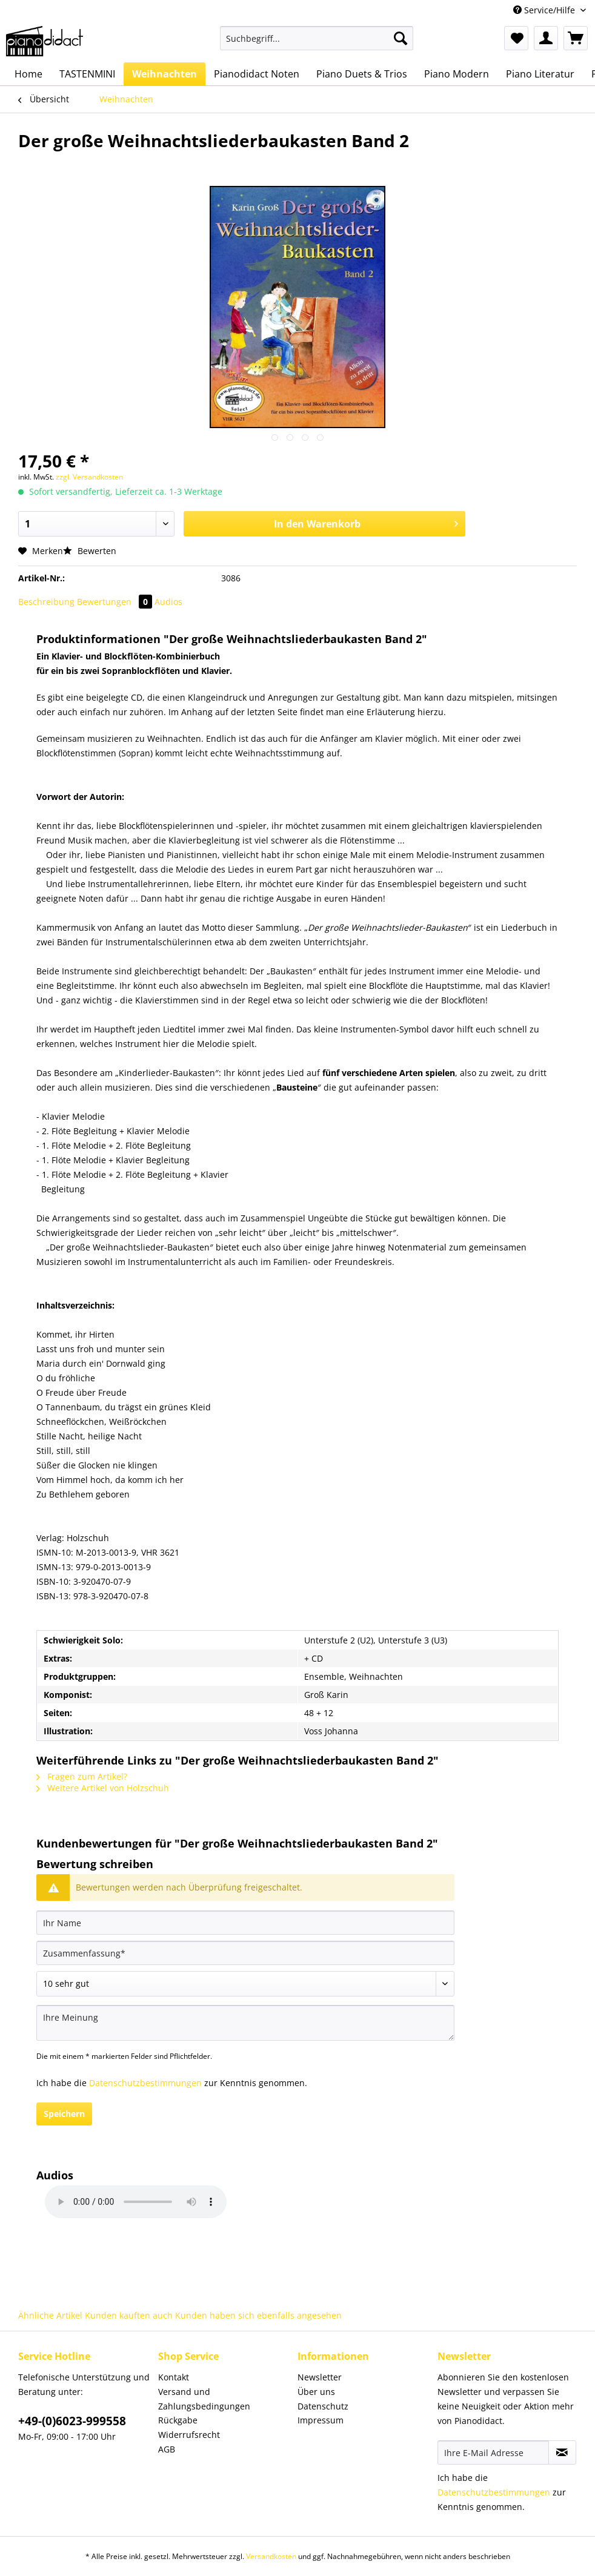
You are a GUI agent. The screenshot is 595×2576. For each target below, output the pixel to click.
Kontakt (173, 2377)
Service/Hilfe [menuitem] (545, 10)
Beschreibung (46, 601)
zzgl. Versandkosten (89, 477)
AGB (166, 2449)
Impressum (321, 2420)
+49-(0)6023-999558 (72, 2421)
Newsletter (320, 2377)
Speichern (64, 2113)
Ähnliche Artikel (50, 2315)
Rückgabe (178, 2420)
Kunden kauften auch (129, 2315)
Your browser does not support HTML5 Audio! (136, 2201)
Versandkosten (271, 2556)
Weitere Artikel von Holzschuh (102, 1788)
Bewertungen (116, 601)
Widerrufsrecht (189, 2434)
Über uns (316, 2391)
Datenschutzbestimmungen (145, 2083)
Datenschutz (323, 2406)
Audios (168, 601)
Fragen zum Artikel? (81, 1776)
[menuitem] (316, 44)
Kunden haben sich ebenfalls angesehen (258, 2315)
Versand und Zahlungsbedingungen (204, 2399)
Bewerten (89, 550)
